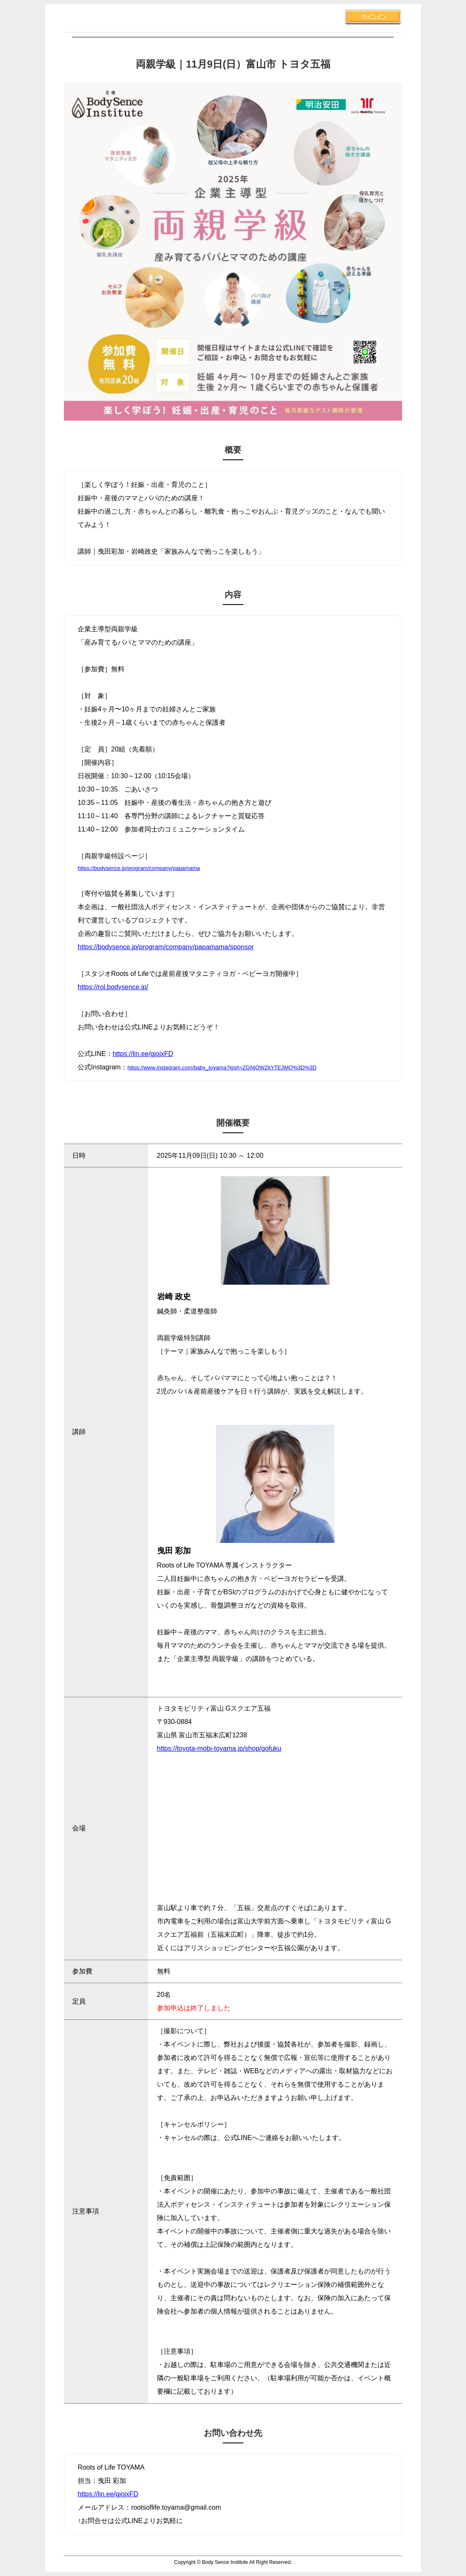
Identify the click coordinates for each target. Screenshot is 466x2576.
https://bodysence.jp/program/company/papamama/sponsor (166, 946)
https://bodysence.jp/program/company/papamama (139, 868)
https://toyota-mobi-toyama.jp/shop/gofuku (219, 1748)
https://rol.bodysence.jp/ (113, 987)
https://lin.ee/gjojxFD (143, 1053)
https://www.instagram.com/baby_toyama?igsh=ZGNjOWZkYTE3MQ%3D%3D (222, 1067)
